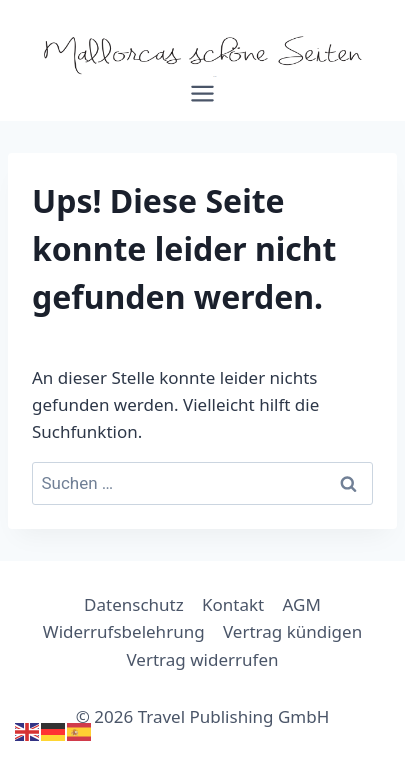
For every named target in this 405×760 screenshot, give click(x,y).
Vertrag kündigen (292, 631)
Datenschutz (134, 604)
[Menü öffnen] (203, 100)
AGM (302, 604)
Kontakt (233, 604)
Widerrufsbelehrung (124, 631)
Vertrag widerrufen (203, 659)
